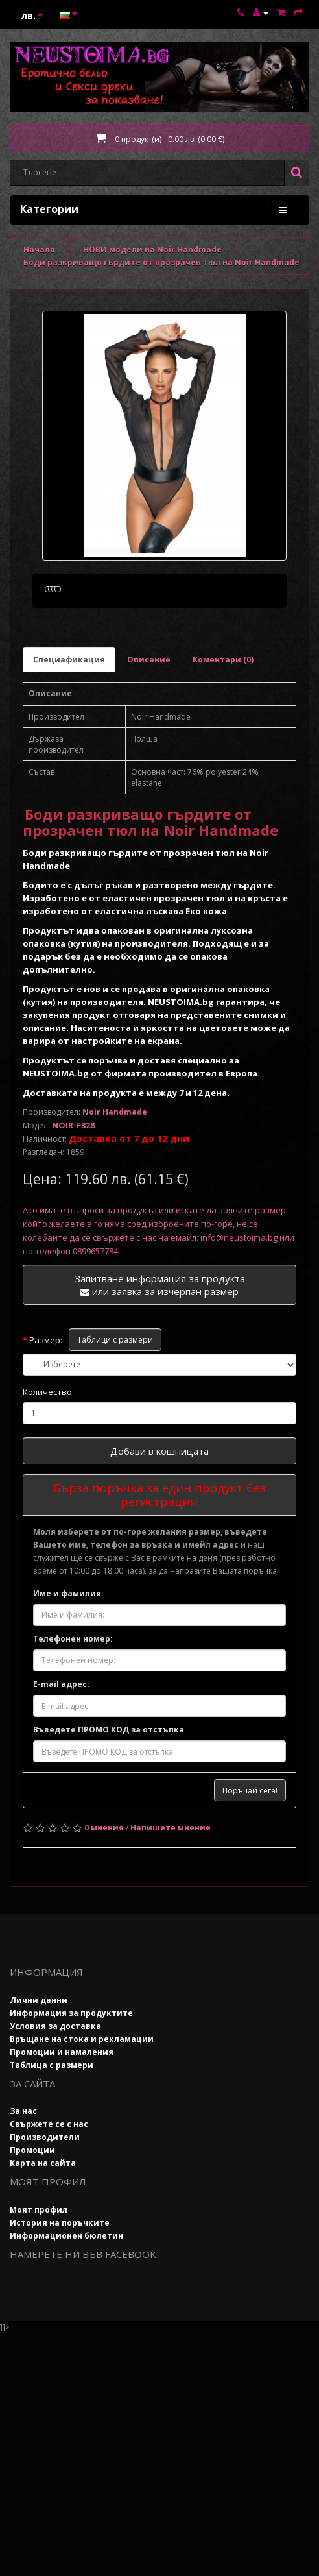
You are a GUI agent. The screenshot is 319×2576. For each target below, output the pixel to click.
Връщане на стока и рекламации (82, 2100)
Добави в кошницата (159, 1512)
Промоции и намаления (61, 2113)
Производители (45, 2199)
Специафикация (69, 721)
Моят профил (38, 2271)
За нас (23, 2173)
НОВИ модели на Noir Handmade (152, 249)
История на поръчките (60, 2284)
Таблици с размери (115, 1401)
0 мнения (104, 1889)
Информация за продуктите (71, 2074)
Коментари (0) (223, 721)
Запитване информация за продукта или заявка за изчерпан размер (160, 1347)
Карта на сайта (43, 2225)
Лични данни (38, 2061)
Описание (149, 721)
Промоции (32, 2212)
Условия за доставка (55, 2087)
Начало (39, 249)
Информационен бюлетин (66, 2297)
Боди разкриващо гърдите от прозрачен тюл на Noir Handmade (161, 262)
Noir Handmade (114, 1173)
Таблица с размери (51, 2126)
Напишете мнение (170, 1889)
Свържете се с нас (49, 2186)
